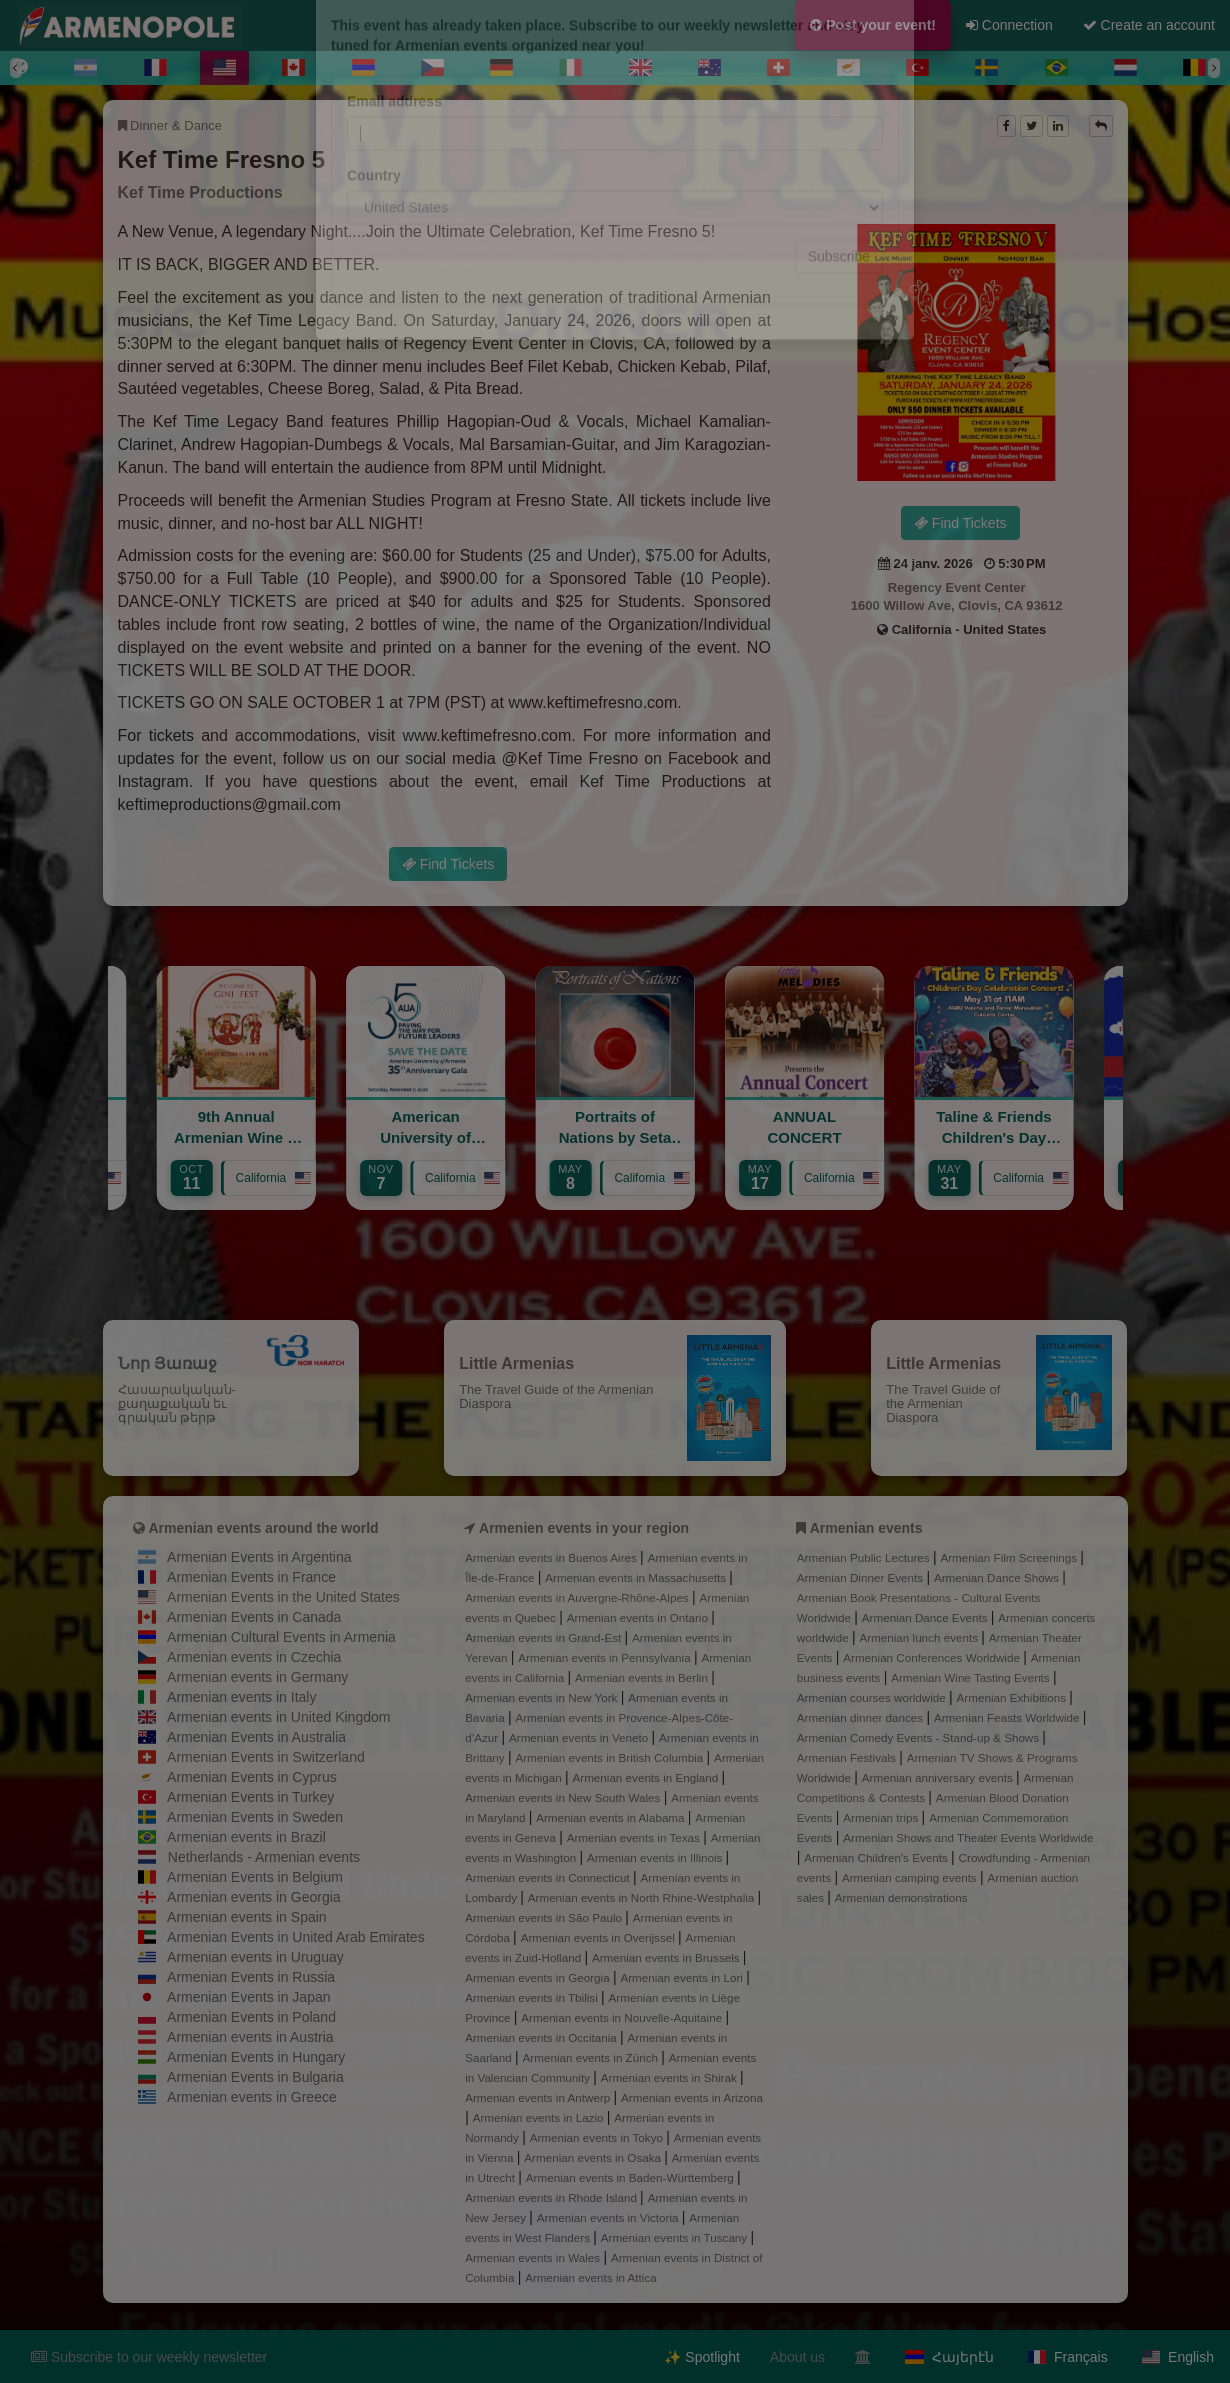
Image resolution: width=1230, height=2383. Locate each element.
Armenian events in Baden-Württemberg (631, 2177)
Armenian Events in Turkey (250, 1797)
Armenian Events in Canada (254, 1617)
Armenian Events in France (251, 1577)
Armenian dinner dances (862, 1717)
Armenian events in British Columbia (610, 1757)
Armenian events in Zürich (592, 2057)
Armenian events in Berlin (643, 1677)
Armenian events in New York (543, 1697)
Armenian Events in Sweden (255, 1817)
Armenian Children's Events (877, 1857)
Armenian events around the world (263, 1528)
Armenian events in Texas (635, 1837)
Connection (1009, 25)
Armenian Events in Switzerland (266, 1757)
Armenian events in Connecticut (549, 1877)
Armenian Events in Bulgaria (255, 2077)
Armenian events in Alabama (612, 1817)
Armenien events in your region (584, 1528)
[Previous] (16, 68)
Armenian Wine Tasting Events (972, 1677)
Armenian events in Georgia (254, 1897)
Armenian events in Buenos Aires (552, 1557)
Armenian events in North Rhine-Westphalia (643, 1897)
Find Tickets (960, 523)
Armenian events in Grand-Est (544, 1637)
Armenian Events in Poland (251, 2017)
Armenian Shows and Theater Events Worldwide (968, 1837)
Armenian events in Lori (683, 1977)
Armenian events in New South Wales (564, 1797)
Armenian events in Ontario (639, 1617)
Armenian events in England (646, 1777)
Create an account (1149, 25)
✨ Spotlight (701, 2357)
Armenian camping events (911, 1877)
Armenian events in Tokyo (598, 2137)
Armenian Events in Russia (251, 1977)
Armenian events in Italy (241, 1697)
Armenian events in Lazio (540, 2117)
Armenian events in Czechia (254, 1657)
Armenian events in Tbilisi (533, 1997)
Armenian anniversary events (939, 1777)
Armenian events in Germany (257, 1677)
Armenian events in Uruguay (255, 1957)
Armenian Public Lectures (865, 1557)
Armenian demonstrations (901, 1897)
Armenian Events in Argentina (259, 1557)
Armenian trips (882, 1817)
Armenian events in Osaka (594, 2157)
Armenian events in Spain (247, 1917)
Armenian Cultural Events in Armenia (281, 1637)
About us (797, 2357)
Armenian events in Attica (591, 2277)
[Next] (1214, 68)
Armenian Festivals (848, 1757)
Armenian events (866, 1528)
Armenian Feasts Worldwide (1008, 1717)
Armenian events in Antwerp (539, 2097)
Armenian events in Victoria (609, 2217)
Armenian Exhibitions (1013, 1697)
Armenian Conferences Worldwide (933, 1657)
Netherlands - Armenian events (264, 1857)
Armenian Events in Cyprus (252, 1777)
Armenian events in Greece (252, 2097)
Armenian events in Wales (534, 2257)
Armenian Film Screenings (1010, 1557)
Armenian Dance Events (926, 1617)
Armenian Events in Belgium (255, 1877)
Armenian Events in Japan (248, 1997)
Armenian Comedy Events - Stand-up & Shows (920, 1737)
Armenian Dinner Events (862, 1577)
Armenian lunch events (920, 1637)
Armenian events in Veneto (580, 1737)
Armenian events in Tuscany (676, 2237)
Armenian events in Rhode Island (552, 2197)
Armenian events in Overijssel (599, 1937)
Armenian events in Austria (250, 2037)
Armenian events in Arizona (692, 2097)
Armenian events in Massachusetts (637, 1577)
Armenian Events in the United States (283, 1597)
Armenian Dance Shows (998, 1577)
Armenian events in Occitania (542, 2037)
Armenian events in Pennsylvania (606, 1657)
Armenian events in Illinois (656, 1857)
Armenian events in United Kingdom (278, 1717)
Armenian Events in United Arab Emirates (296, 1937)
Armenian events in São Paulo (545, 1917)
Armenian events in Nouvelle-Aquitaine (623, 2017)
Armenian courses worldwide (873, 1697)
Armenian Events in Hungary (256, 2057)
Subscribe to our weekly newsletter (149, 2357)
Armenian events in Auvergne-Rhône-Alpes (578, 1597)
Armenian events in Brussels (667, 1957)
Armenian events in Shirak (670, 2077)
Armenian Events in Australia (256, 1737)
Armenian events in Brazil (246, 1837)
